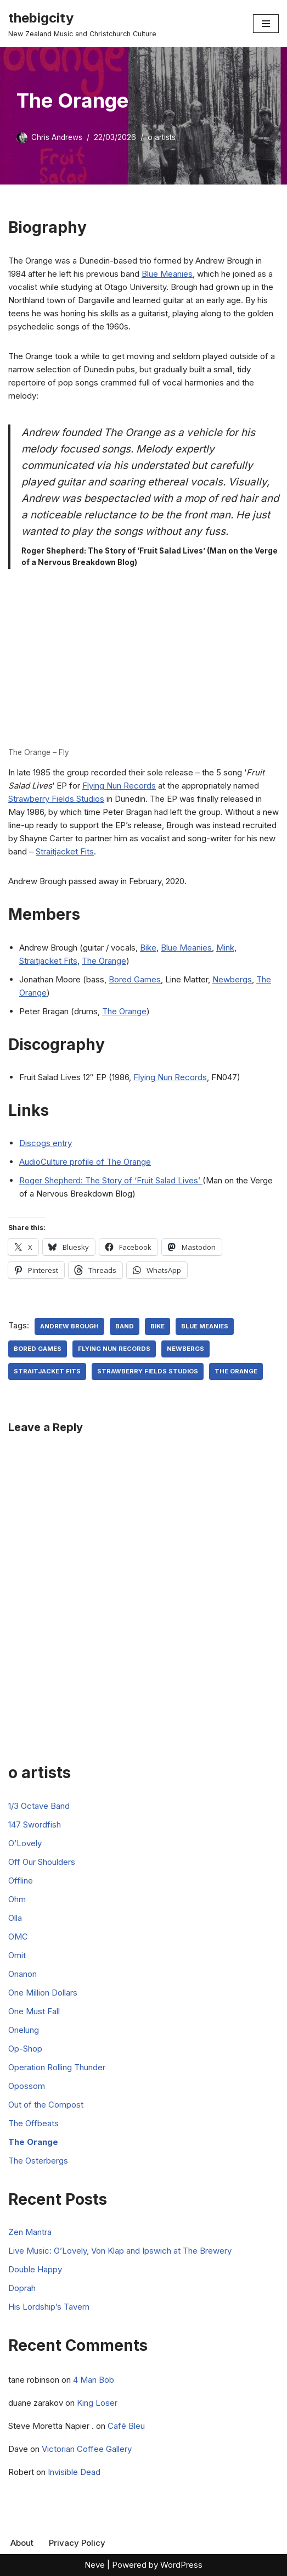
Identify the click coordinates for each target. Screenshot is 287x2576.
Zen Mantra (30, 2232)
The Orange (104, 960)
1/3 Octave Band (39, 1806)
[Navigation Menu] (266, 23)
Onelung (23, 2030)
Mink (225, 947)
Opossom (26, 2086)
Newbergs (232, 979)
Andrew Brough (69, 1326)
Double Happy (35, 2269)
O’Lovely (25, 1843)
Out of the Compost (45, 2104)
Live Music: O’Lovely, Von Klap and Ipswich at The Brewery (120, 2250)
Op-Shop (25, 2048)
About (21, 2543)
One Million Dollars (42, 1992)
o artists (162, 137)
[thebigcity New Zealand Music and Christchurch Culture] (82, 24)
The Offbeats (33, 2123)
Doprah (22, 2288)
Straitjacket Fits (65, 851)
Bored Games (135, 979)
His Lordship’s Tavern (48, 2306)
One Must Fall (34, 2011)
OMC (18, 1936)
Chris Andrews (56, 137)
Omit (17, 1955)
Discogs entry (45, 1143)
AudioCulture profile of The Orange (85, 1161)
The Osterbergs (38, 2160)
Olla (15, 1918)
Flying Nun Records (119, 785)
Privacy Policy (77, 2543)
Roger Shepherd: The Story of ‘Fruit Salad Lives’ (110, 1180)
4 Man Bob (93, 2379)
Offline (20, 1880)
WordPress (181, 2565)
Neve (95, 2565)
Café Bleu (126, 2426)
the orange (236, 1371)
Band (124, 1326)
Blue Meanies (167, 274)
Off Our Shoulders (41, 1862)
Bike (148, 947)
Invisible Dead (74, 2472)
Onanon (22, 1974)
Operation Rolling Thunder (56, 2067)
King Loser (97, 2403)
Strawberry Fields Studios (56, 799)
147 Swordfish (34, 1824)
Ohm (17, 1899)
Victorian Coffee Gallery (87, 2449)
